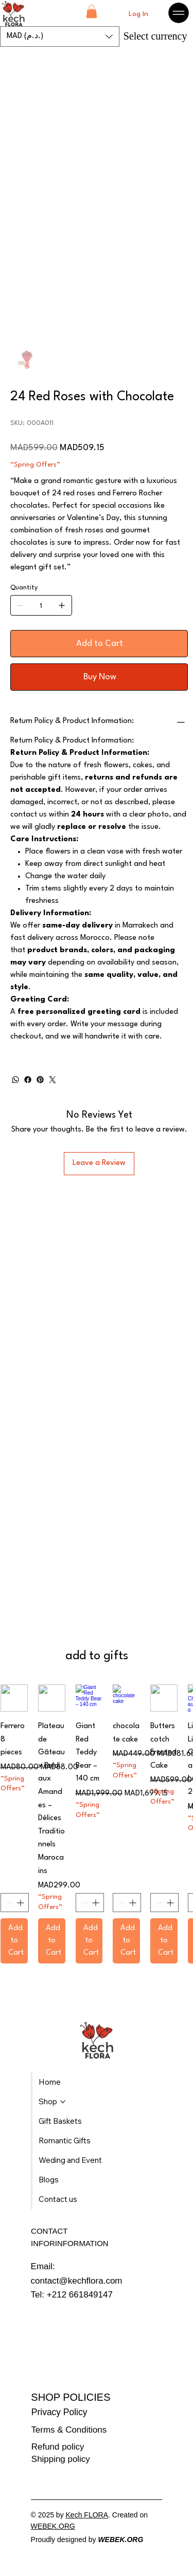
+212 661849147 (80, 2295)
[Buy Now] (99, 677)
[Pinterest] (40, 1079)
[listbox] (59, 36)
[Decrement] (8, 1903)
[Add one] (61, 605)
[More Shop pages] (62, 2101)
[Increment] (21, 1903)
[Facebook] (28, 1079)
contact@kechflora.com (76, 2281)
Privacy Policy (59, 2412)
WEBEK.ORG (53, 2526)
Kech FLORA (87, 2515)
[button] (91, 11)
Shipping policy (60, 2459)
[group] (96, 1824)
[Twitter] (52, 1079)
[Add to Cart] (99, 643)
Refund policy (57, 2447)
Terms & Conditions (69, 2430)
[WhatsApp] (15, 1079)
